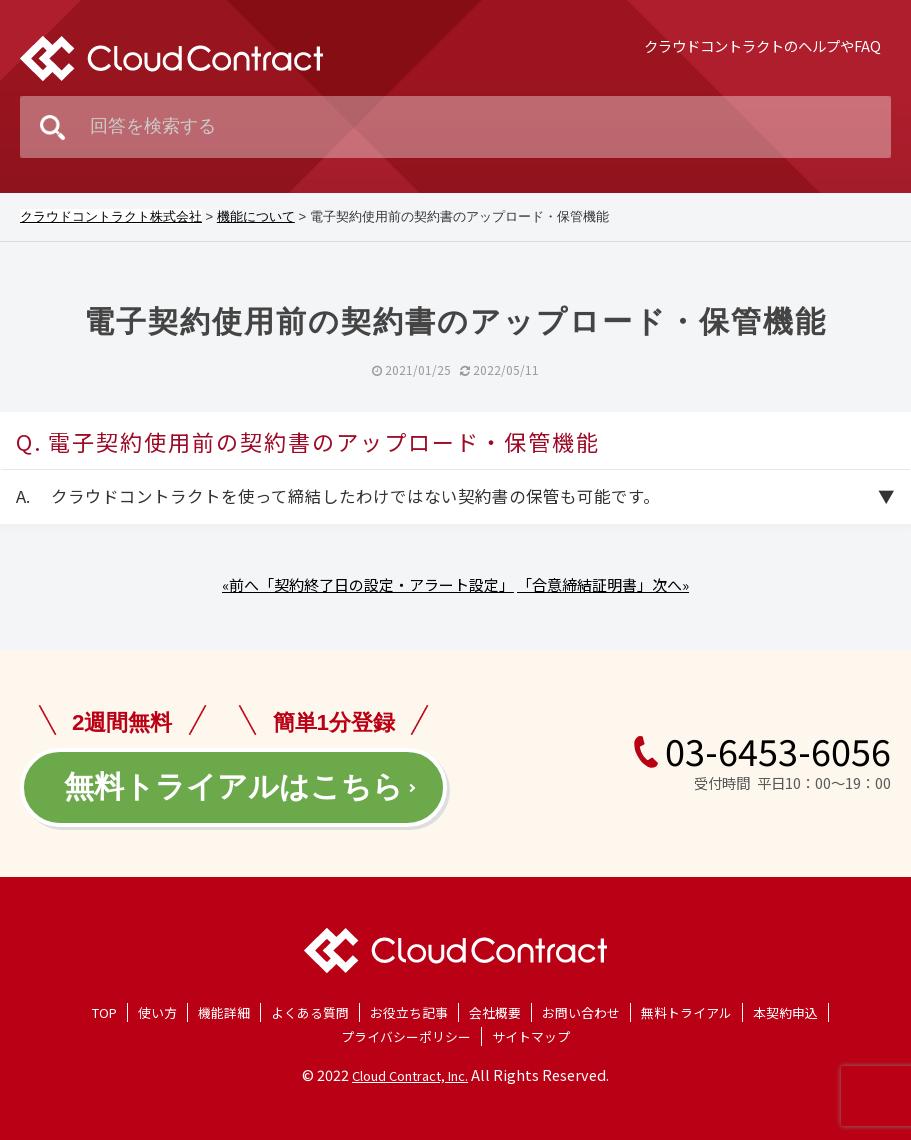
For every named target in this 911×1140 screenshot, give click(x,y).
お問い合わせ (581, 1012)
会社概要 (495, 1012)
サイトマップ (531, 1036)
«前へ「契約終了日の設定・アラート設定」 (368, 584)
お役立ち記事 (409, 1012)
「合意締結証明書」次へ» (603, 584)
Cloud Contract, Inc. (410, 1075)
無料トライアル (686, 1012)
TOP (104, 1012)
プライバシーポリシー (406, 1036)
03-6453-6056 (761, 750)
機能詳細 (224, 1012)
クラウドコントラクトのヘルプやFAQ (762, 45)
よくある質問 (310, 1012)
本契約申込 (785, 1012)
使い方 (157, 1012)
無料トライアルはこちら (233, 786)
